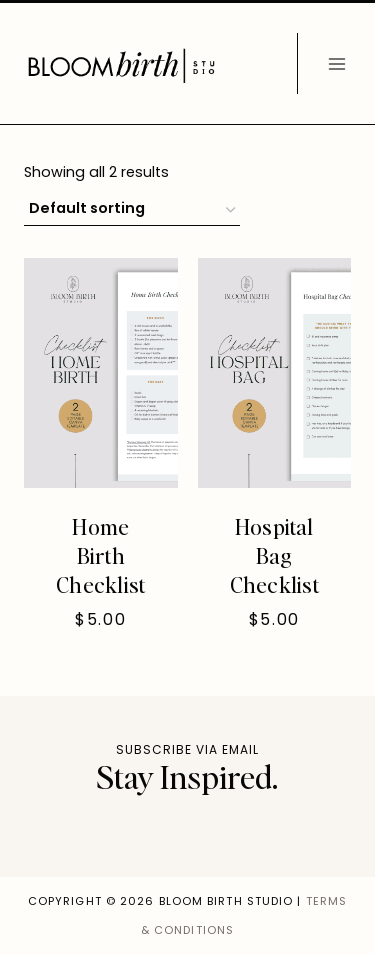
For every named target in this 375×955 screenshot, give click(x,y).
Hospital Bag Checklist (274, 554)
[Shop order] (132, 210)
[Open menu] (336, 63)
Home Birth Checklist (100, 554)
